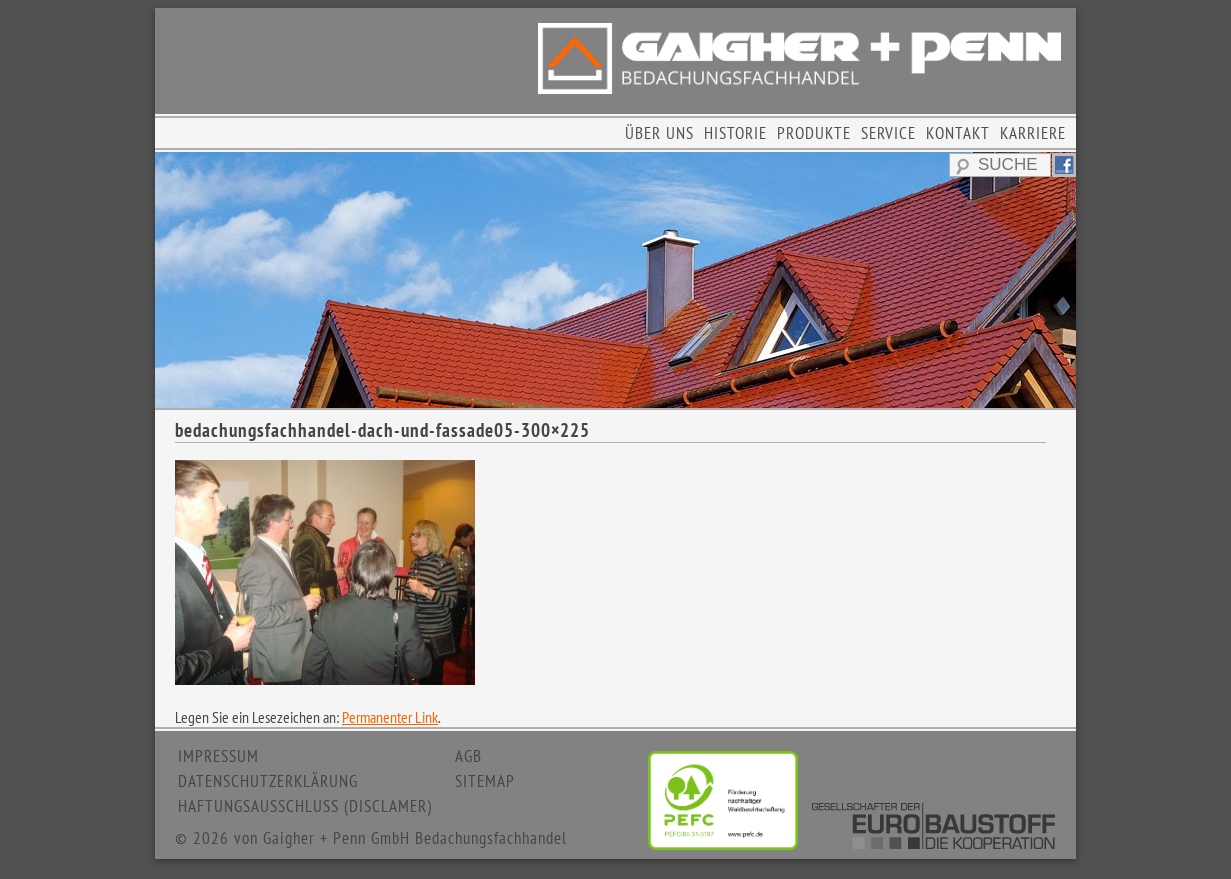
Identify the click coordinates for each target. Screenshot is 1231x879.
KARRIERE (1033, 133)
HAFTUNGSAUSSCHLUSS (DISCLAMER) (305, 806)
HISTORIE (735, 133)
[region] (615, 280)
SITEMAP (485, 781)
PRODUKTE (814, 133)
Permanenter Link (390, 717)
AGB (468, 756)
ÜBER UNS (659, 133)
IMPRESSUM (218, 756)
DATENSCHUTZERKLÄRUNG (268, 781)
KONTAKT (958, 133)
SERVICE (888, 133)
